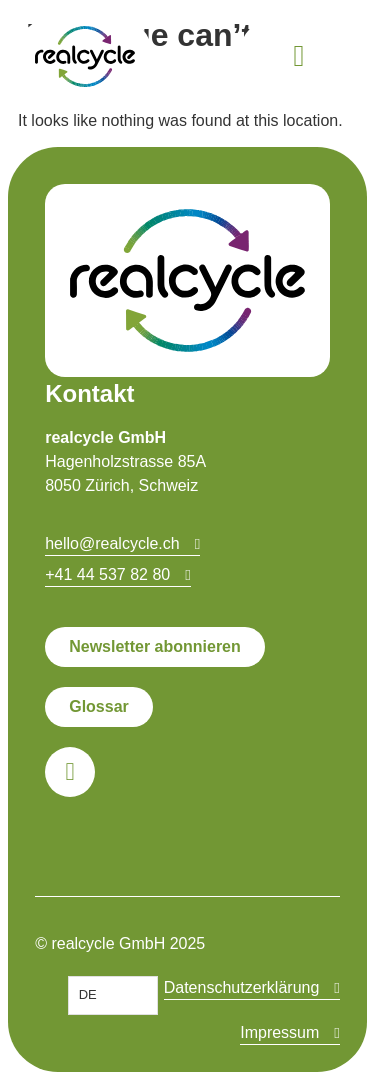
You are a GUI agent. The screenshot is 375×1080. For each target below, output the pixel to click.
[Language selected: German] (113, 995)
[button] (299, 56)
